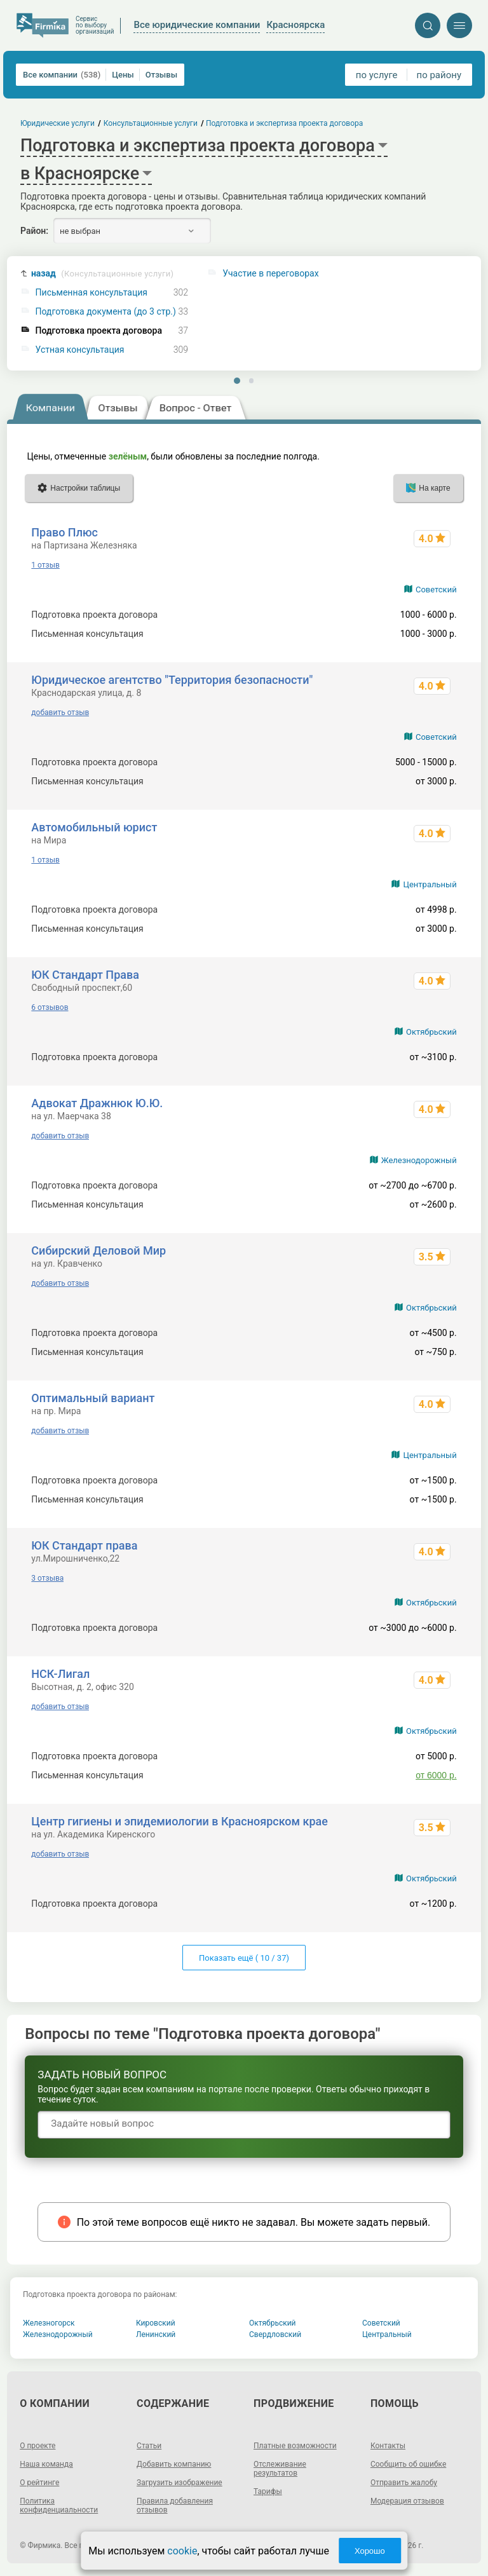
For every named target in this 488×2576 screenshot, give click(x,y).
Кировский (155, 2323)
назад (102, 273)
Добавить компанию (174, 2464)
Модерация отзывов (407, 2501)
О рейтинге (39, 2482)
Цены (123, 74)
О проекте (37, 2445)
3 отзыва (47, 1578)
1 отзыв (45, 565)
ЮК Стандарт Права (85, 974)
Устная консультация (80, 350)
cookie (182, 2551)
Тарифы (268, 2491)
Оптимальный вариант (92, 1398)
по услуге (377, 75)
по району (439, 75)
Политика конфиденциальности (59, 2505)
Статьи (149, 2445)
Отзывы (161, 74)
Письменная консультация (91, 292)
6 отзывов (49, 1007)
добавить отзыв (60, 712)
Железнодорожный (419, 1160)
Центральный (429, 884)
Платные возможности (295, 2445)
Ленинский (155, 2334)
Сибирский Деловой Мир (98, 1250)
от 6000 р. (436, 1775)
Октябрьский (431, 1032)
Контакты (387, 2445)
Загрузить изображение (179, 2482)
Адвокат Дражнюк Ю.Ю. (97, 1103)
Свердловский (275, 2334)
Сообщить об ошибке (408, 2464)
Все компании (61, 74)
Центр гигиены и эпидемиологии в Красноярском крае (179, 1821)
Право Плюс (64, 532)
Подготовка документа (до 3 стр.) (106, 312)
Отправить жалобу (403, 2482)
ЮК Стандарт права (84, 1545)
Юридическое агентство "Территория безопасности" (172, 679)
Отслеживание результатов (280, 2468)
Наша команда (46, 2464)
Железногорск (49, 2323)
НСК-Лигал (60, 1673)
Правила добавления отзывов (175, 2505)
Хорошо (370, 2551)
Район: (34, 231)
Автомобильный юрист (94, 827)
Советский (436, 589)
